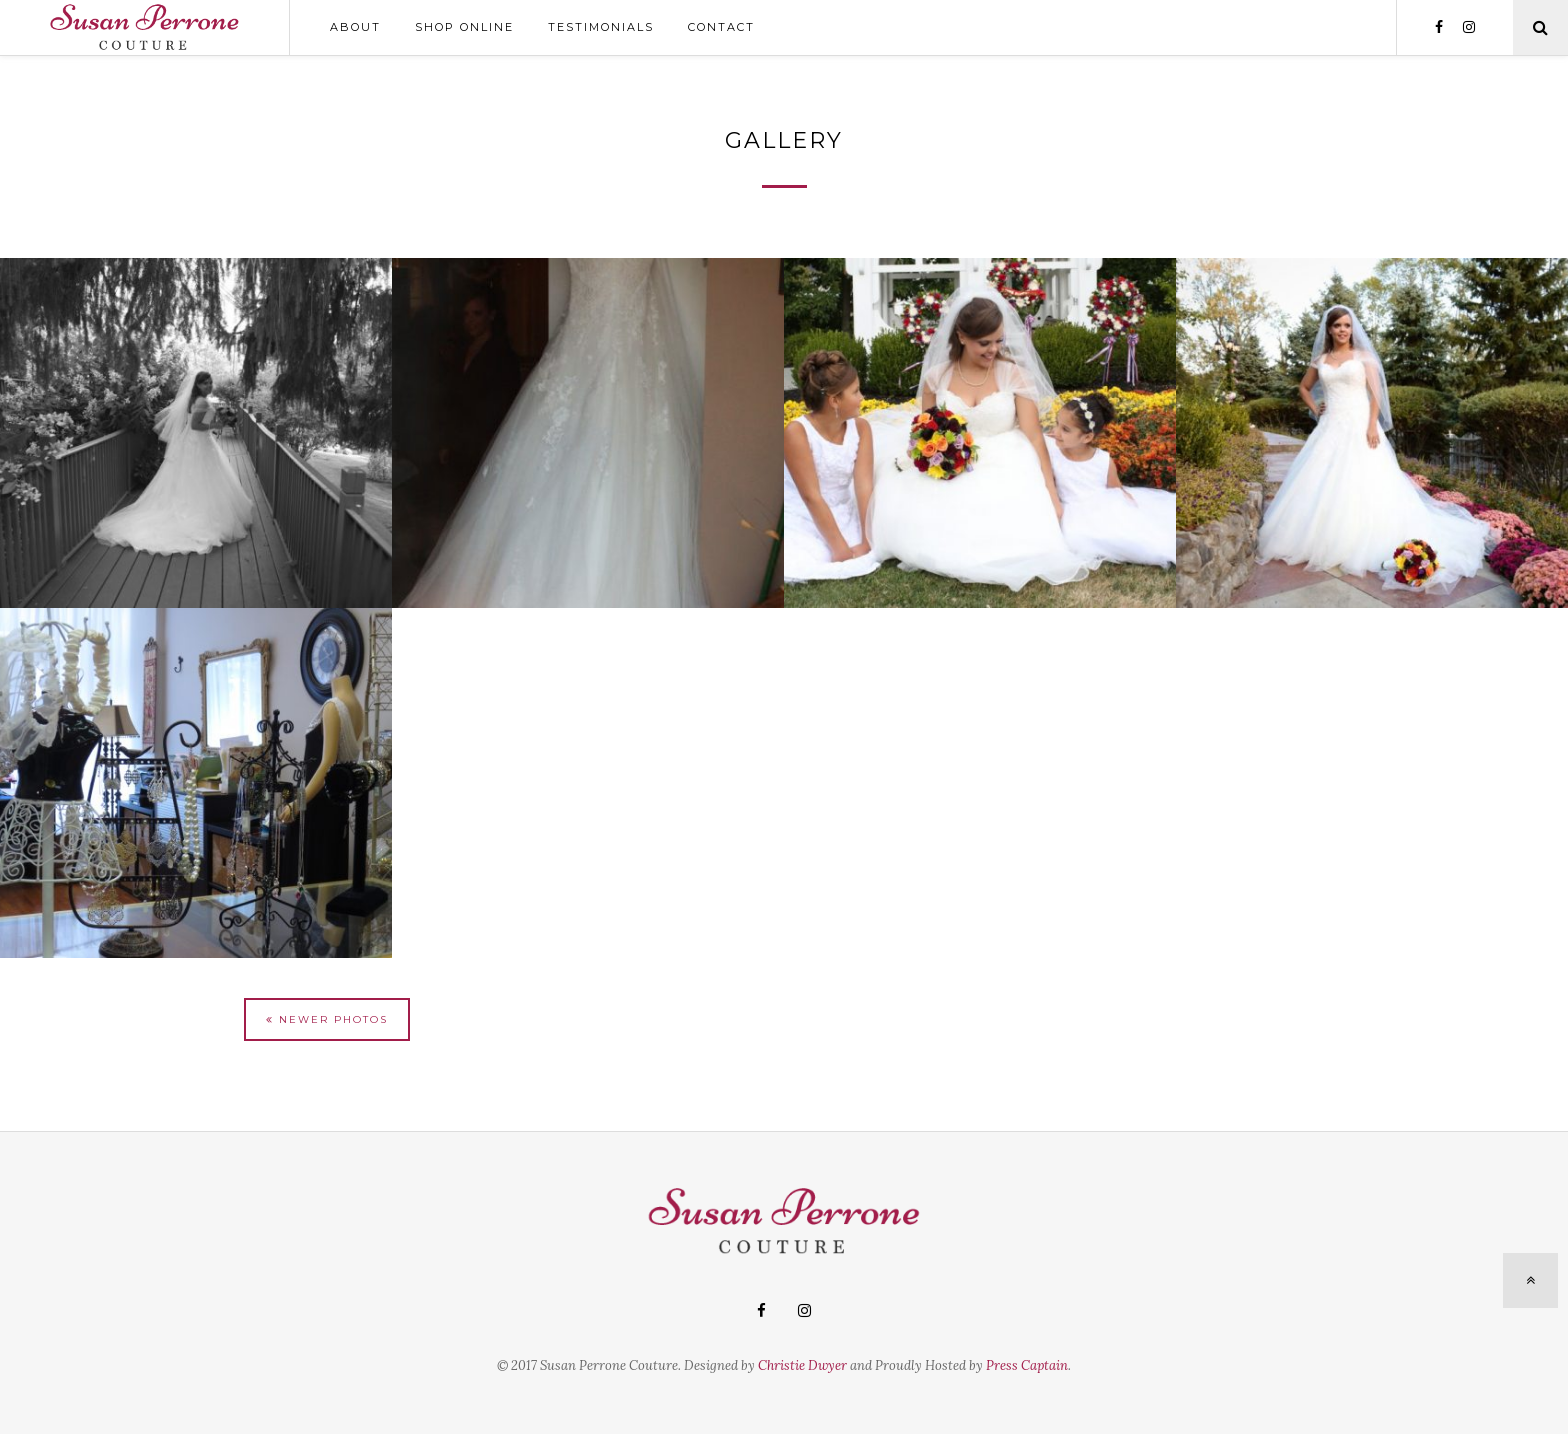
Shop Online (464, 27)
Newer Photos (327, 1019)
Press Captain (1027, 1365)
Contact (721, 27)
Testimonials (601, 27)
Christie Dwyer (802, 1365)
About (355, 27)
